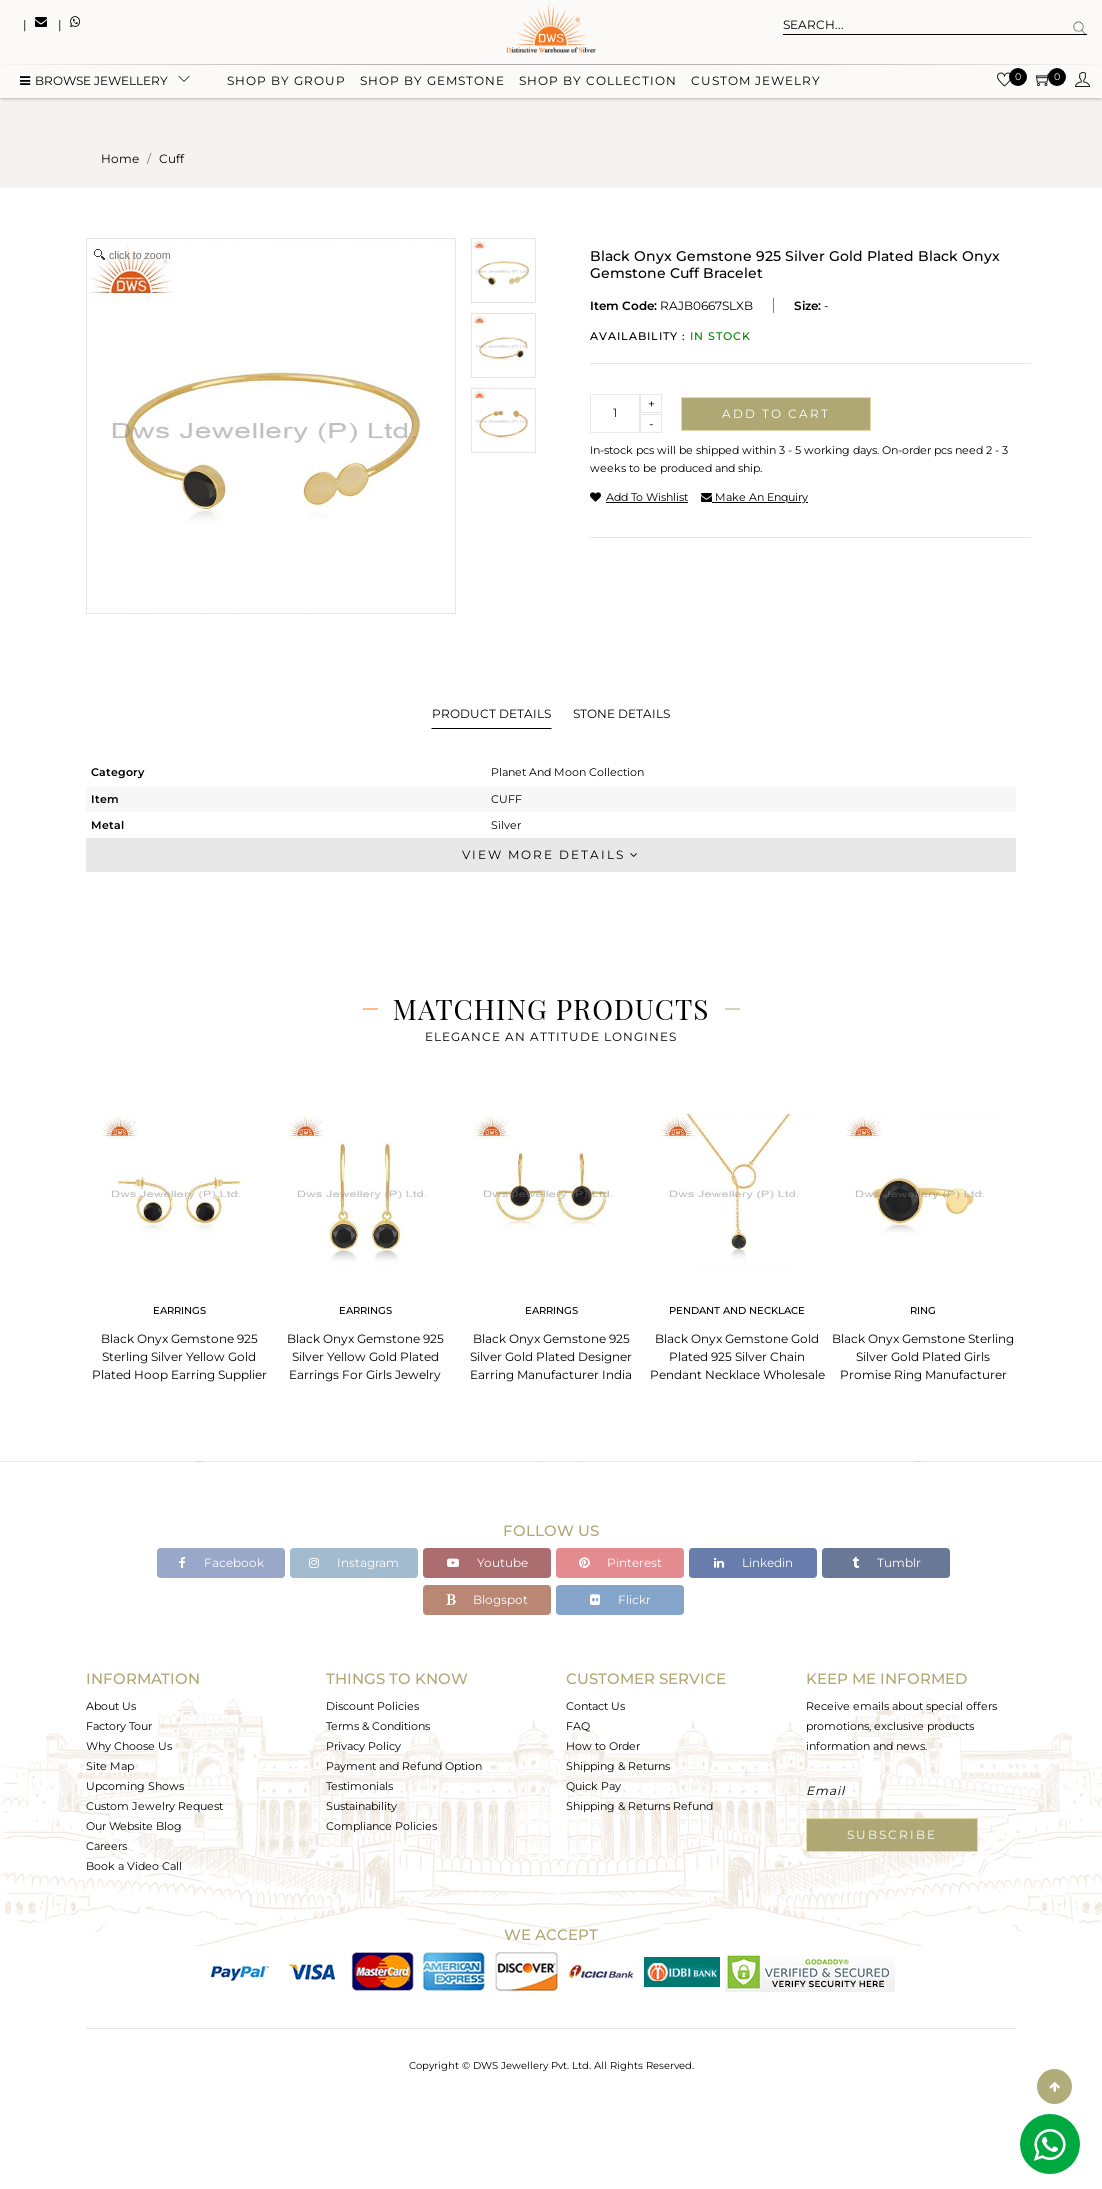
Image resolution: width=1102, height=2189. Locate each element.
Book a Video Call (134, 1866)
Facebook (221, 1562)
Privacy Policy (363, 1746)
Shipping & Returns (618, 1766)
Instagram (354, 1562)
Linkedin (753, 1562)
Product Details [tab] (491, 713)
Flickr (620, 1599)
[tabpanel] (179, 1241)
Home (120, 158)
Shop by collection (598, 82)
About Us (111, 1706)
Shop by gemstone (432, 82)
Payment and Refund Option (404, 1766)
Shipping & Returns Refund (639, 1806)
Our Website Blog (134, 1826)
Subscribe (892, 1834)
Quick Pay (593, 1786)
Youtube (487, 1562)
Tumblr (886, 1562)
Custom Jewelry (756, 82)
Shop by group (286, 82)
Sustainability (361, 1806)
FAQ (578, 1726)
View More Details (551, 854)
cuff (171, 158)
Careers (106, 1846)
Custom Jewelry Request (154, 1806)
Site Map (110, 1766)
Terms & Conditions (378, 1726)
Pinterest (620, 1562)
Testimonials (359, 1786)
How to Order (603, 1746)
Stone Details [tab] (621, 713)
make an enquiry (754, 497)
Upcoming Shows (135, 1786)
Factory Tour (119, 1726)
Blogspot (487, 1599)
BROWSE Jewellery (94, 82)
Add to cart (776, 413)
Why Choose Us (129, 1746)
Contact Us (595, 1706)
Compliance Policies (381, 1826)
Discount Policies (372, 1706)
